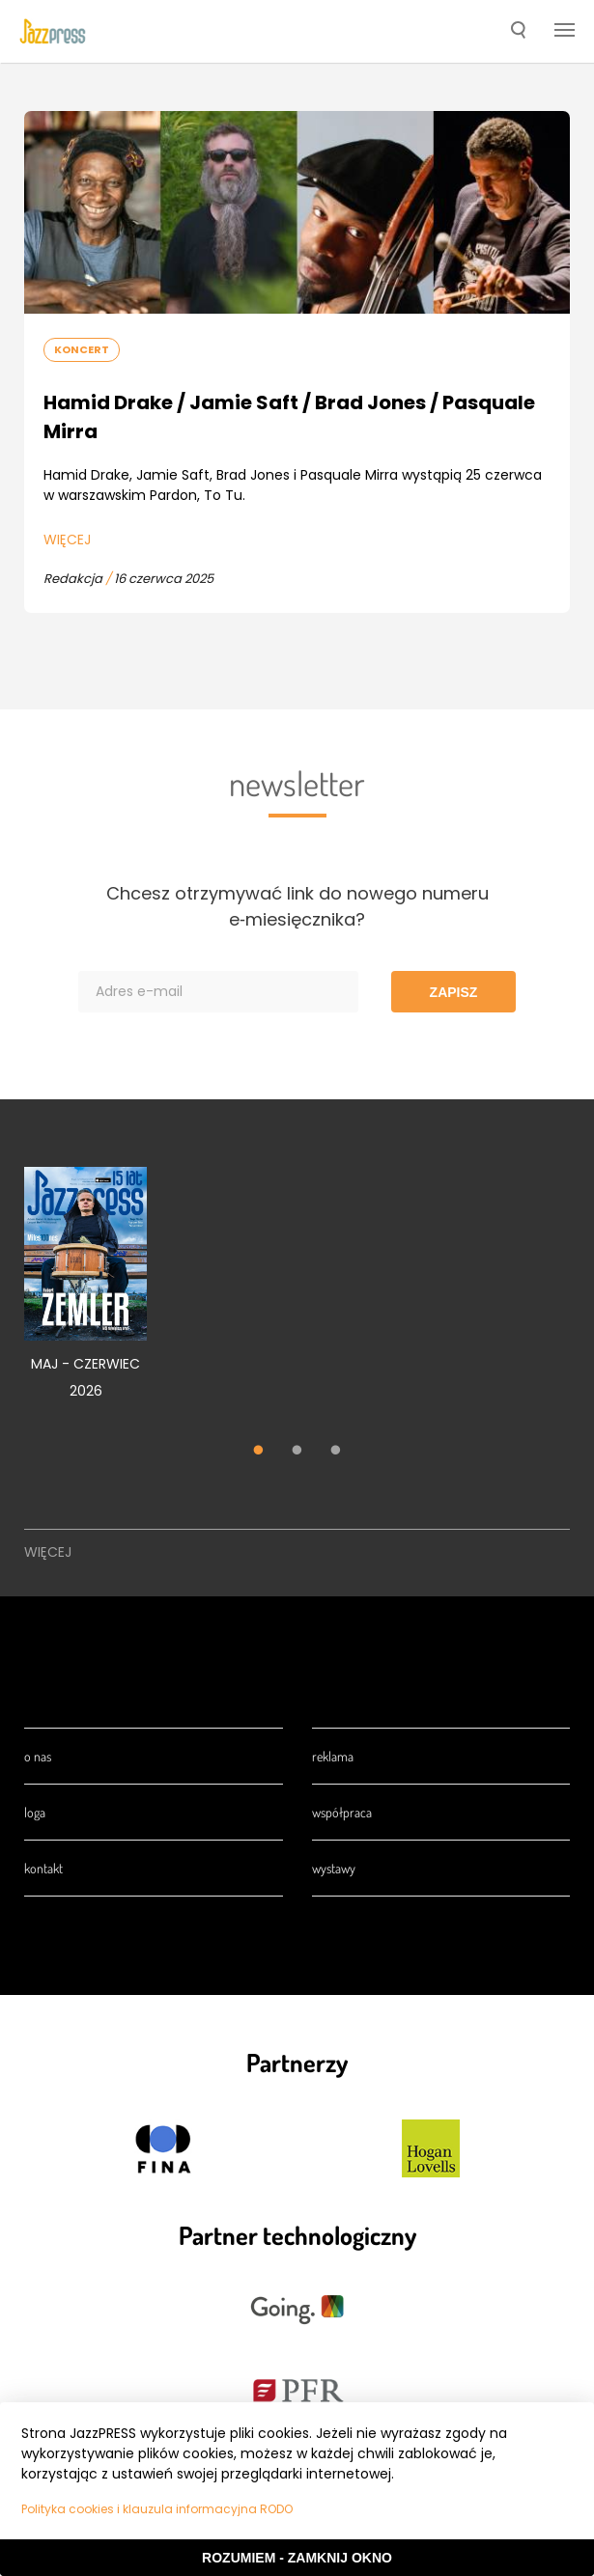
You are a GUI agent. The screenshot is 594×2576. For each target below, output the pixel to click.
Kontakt (43, 1868)
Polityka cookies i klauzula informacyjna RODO (157, 2509)
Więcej (67, 539)
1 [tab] (259, 1451)
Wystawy (333, 1868)
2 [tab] (297, 1451)
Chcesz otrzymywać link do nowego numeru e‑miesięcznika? (297, 906)
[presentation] (52, 31)
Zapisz (454, 992)
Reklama (333, 1756)
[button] (518, 31)
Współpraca (342, 1812)
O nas (37, 1756)
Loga (34, 1812)
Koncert (81, 349)
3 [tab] (336, 1451)
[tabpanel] (85, 1294)
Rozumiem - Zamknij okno (297, 2557)
